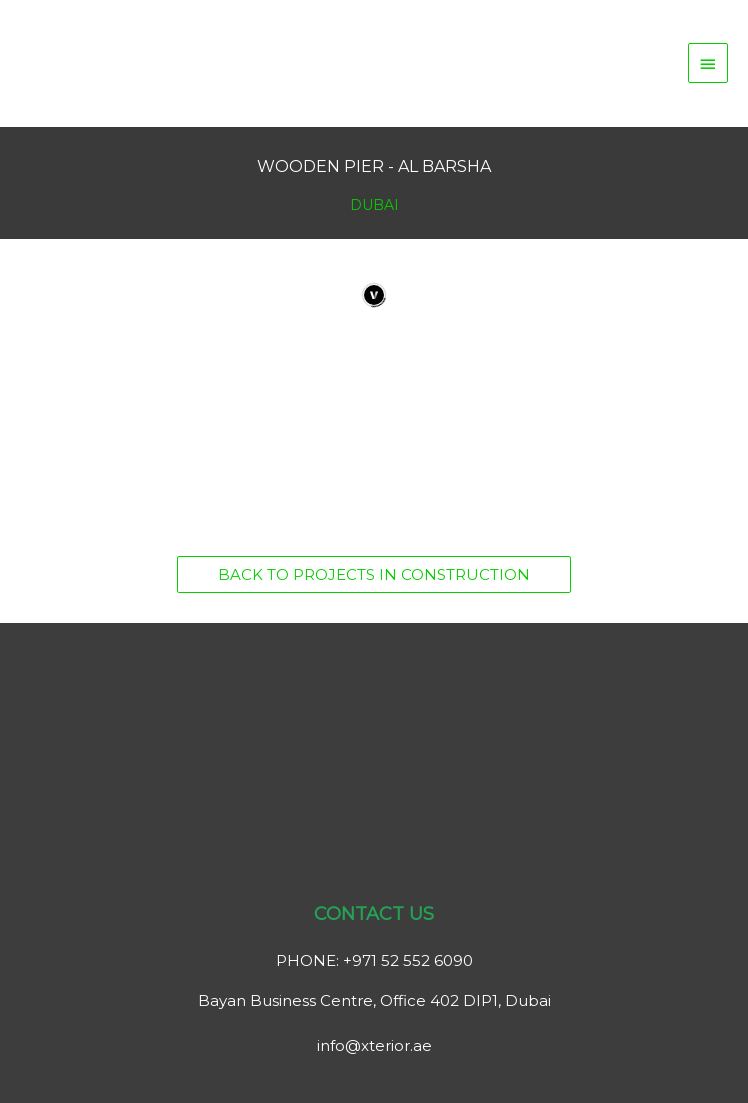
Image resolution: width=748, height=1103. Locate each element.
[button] (374, 574)
